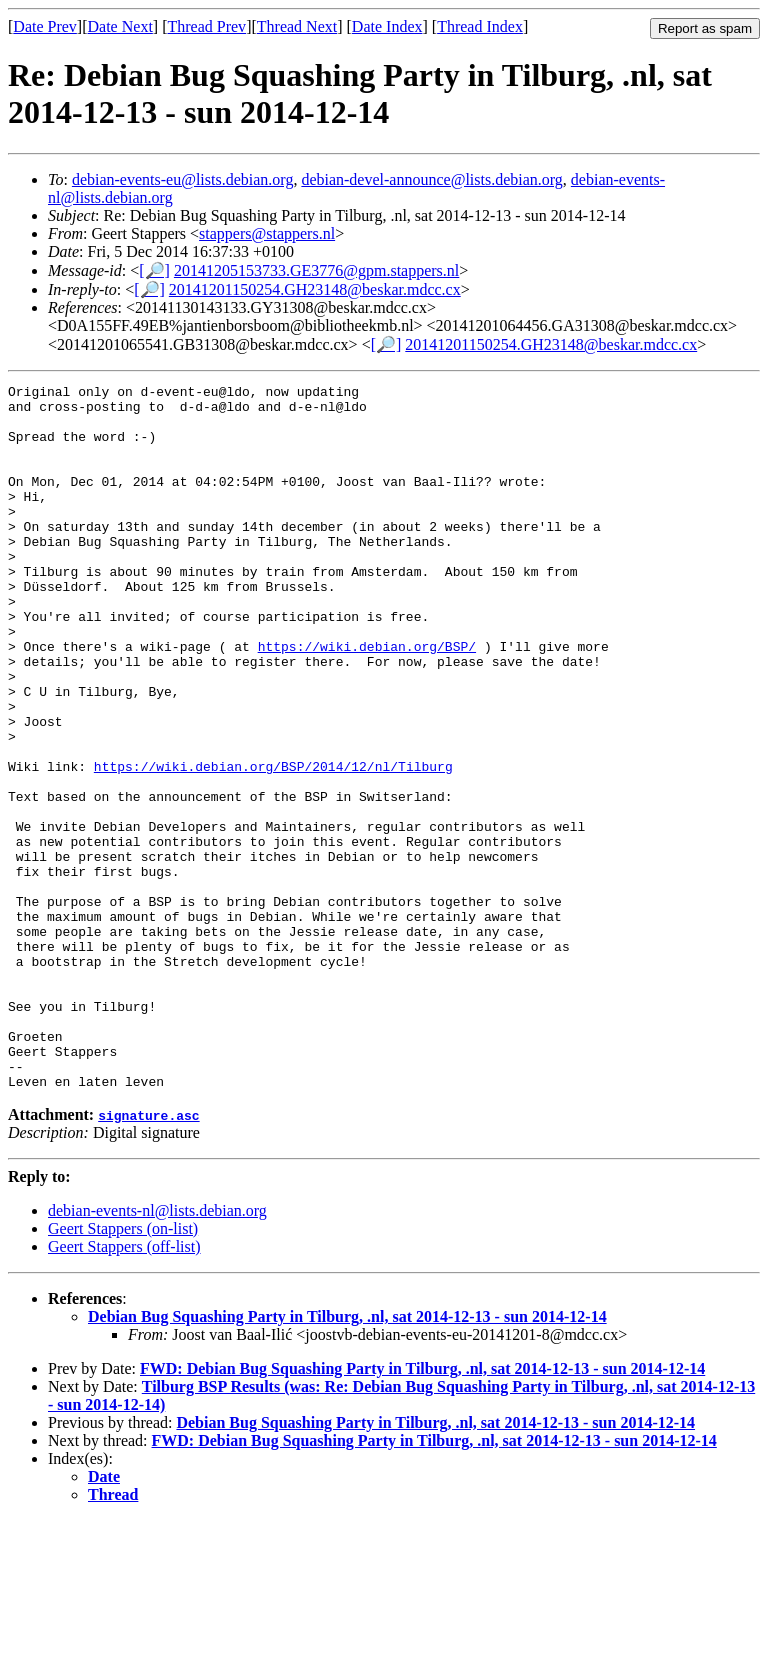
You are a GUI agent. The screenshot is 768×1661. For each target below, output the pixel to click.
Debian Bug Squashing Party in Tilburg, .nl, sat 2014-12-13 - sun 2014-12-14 (347, 1457)
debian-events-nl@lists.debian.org (157, 1351)
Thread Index (480, 26)
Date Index (387, 26)
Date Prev (45, 26)
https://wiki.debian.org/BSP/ (367, 700)
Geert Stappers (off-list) (124, 1387)
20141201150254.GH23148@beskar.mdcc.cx (315, 289)
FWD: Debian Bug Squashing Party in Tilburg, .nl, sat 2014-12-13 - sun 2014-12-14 (422, 1509)
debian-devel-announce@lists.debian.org (431, 179)
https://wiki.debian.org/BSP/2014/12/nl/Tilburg (273, 844)
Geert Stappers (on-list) (123, 1369)
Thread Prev (206, 26)
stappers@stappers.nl (267, 233)
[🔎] (154, 270)
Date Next (120, 26)
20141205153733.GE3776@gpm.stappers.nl (316, 270)
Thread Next (297, 26)
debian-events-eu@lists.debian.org (183, 179)
